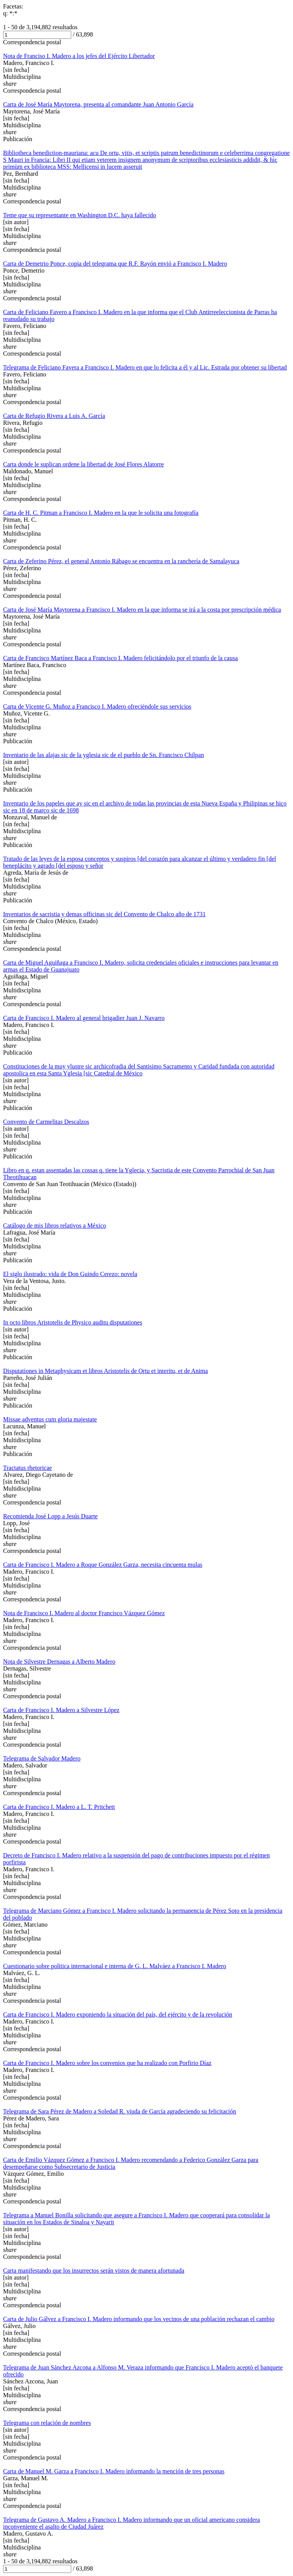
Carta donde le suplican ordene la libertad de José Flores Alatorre (83, 464)
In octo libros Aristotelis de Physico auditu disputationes (72, 1322)
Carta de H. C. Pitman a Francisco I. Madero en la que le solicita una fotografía (100, 512)
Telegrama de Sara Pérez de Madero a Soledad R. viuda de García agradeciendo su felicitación (119, 2111)
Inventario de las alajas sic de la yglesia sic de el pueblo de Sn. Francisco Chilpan (103, 755)
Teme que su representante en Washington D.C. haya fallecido (79, 215)
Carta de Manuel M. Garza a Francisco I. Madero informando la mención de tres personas (113, 2471)
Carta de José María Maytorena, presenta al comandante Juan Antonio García (98, 104)
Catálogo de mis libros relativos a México (54, 1225)
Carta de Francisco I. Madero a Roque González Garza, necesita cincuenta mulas (103, 1564)
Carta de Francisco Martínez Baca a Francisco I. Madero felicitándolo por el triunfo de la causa (120, 658)
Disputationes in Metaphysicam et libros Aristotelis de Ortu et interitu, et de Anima (105, 1371)
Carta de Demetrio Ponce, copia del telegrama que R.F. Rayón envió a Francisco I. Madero (115, 263)
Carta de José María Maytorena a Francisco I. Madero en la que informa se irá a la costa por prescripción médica (142, 609)
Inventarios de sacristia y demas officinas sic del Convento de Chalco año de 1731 (104, 914)
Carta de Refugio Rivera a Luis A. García (54, 416)
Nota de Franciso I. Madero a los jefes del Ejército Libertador (79, 56)
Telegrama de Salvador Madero (41, 1758)
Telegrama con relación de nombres (47, 2423)
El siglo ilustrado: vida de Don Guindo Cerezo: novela (70, 1274)
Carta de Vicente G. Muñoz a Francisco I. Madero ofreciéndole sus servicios (97, 706)
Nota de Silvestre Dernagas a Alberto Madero (59, 1661)
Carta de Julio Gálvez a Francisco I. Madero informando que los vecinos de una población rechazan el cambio (139, 2319)
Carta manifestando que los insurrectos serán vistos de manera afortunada (93, 2270)
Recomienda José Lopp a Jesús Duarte (50, 1516)
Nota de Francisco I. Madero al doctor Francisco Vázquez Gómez (84, 1613)
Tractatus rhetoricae (27, 1467)
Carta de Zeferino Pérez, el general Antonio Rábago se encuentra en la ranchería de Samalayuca (121, 561)
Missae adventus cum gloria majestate (50, 1419)
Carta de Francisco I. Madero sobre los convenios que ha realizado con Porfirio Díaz (107, 2063)
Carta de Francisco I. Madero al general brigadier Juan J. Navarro (83, 1018)
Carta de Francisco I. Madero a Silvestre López (61, 1710)
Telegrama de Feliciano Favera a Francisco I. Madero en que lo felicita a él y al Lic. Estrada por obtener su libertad (145, 367)
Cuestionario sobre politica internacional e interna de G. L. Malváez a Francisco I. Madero (114, 1966)
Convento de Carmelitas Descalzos (46, 1121)
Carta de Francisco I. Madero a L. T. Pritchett (59, 1807)
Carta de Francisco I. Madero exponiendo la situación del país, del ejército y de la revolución (117, 2014)
